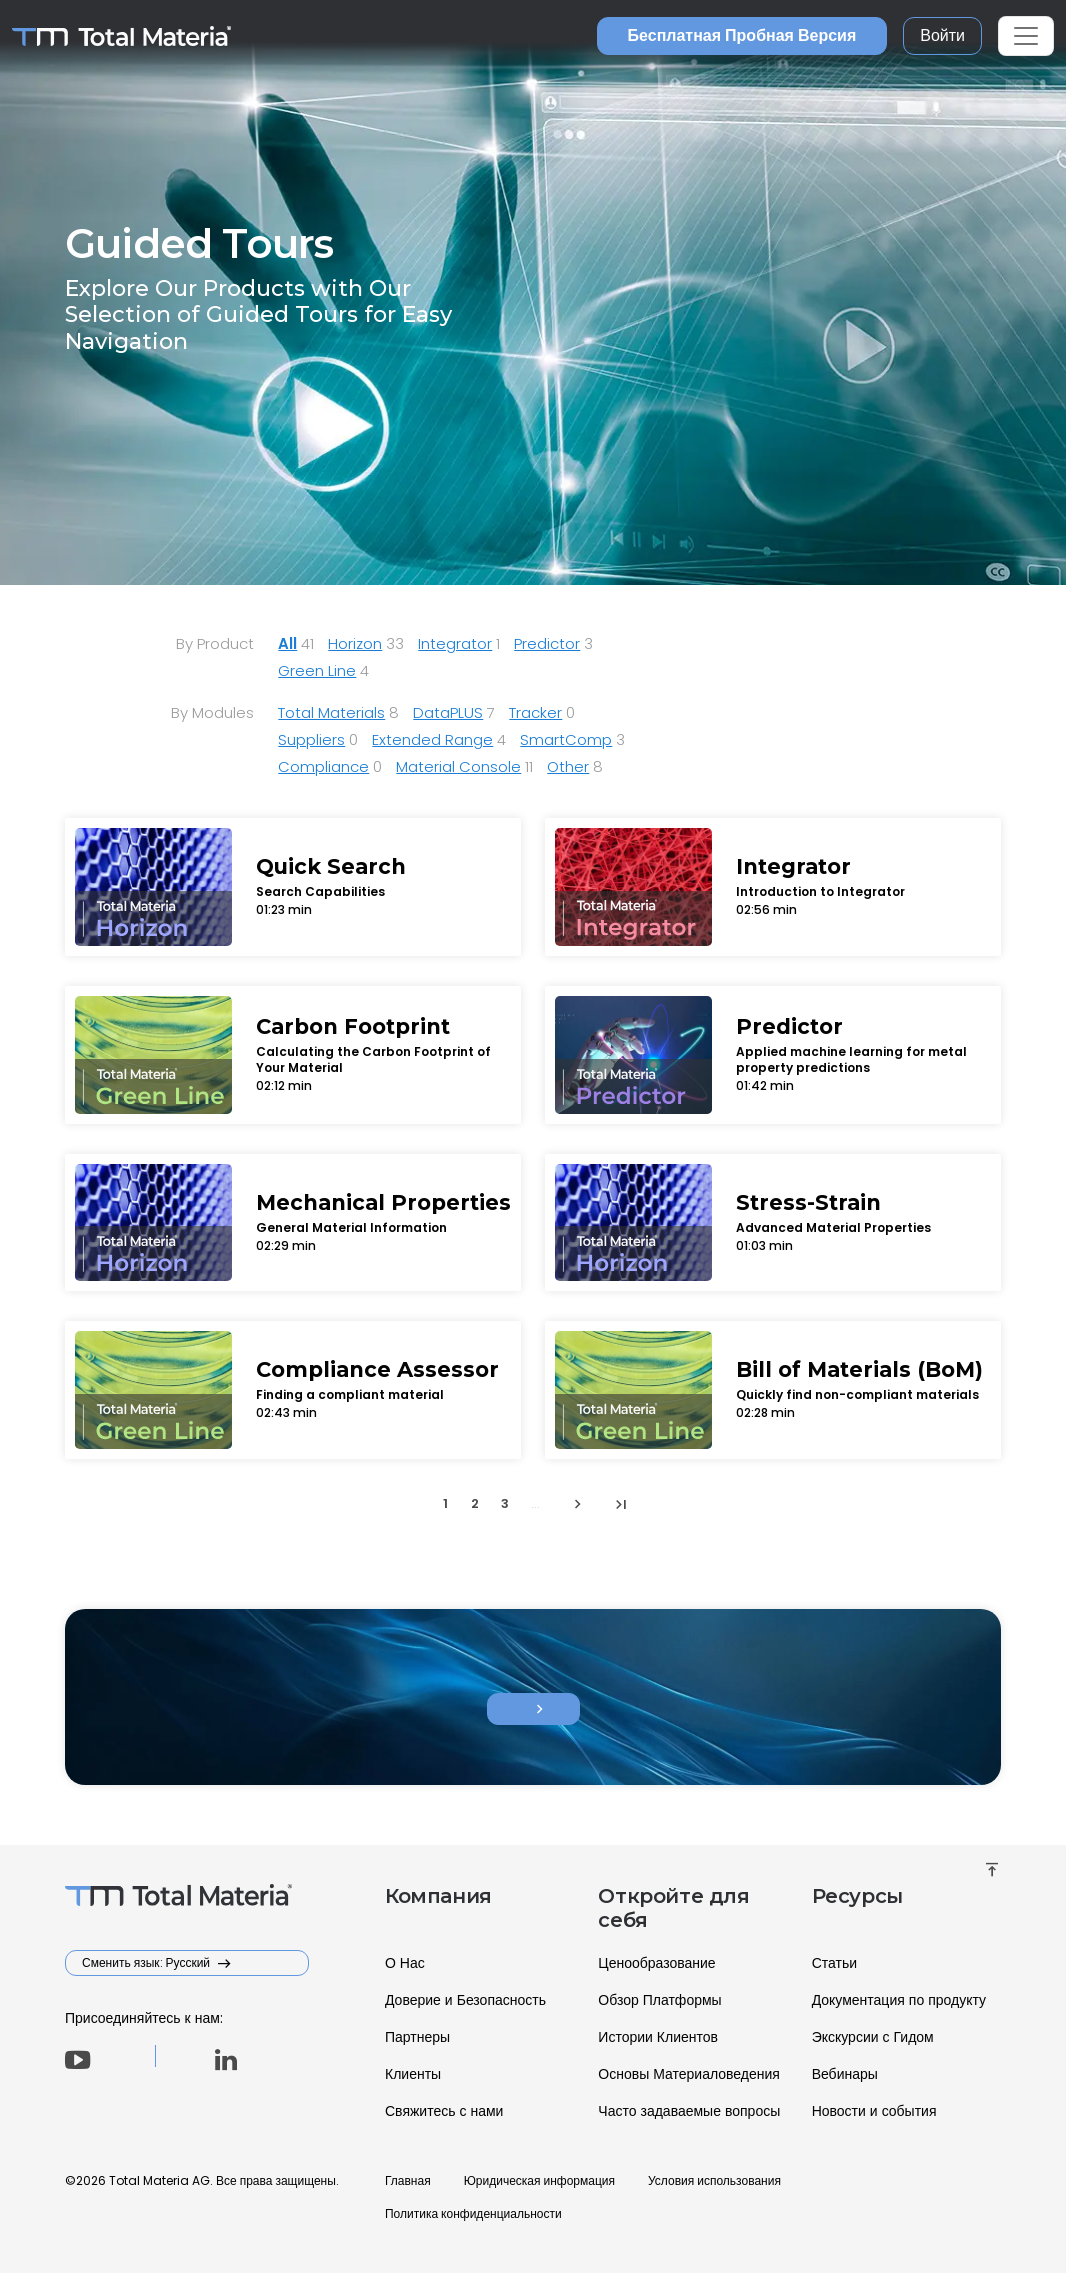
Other (568, 766)
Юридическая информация (539, 2180)
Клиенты (413, 2074)
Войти (942, 35)
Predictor (547, 643)
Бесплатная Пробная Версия (742, 35)
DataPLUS (448, 712)
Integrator (455, 643)
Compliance (323, 766)
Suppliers (311, 739)
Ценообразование (656, 1963)
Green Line (317, 670)
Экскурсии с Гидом (873, 2037)
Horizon (355, 643)
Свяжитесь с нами (444, 2111)
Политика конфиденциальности (473, 2213)
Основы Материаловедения (689, 2074)
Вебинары (845, 2074)
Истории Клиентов (658, 2037)
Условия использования (714, 2180)
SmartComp (566, 739)
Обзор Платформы (659, 2000)
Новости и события (874, 2111)
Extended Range (432, 739)
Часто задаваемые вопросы (689, 2111)
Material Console (458, 766)
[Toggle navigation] (1026, 36)
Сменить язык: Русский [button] (147, 1962)
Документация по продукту (899, 2000)
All (287, 643)
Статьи (834, 1963)
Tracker (535, 712)
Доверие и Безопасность (465, 2000)
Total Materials (331, 712)
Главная (408, 2180)
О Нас (405, 1963)
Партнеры (417, 2037)
